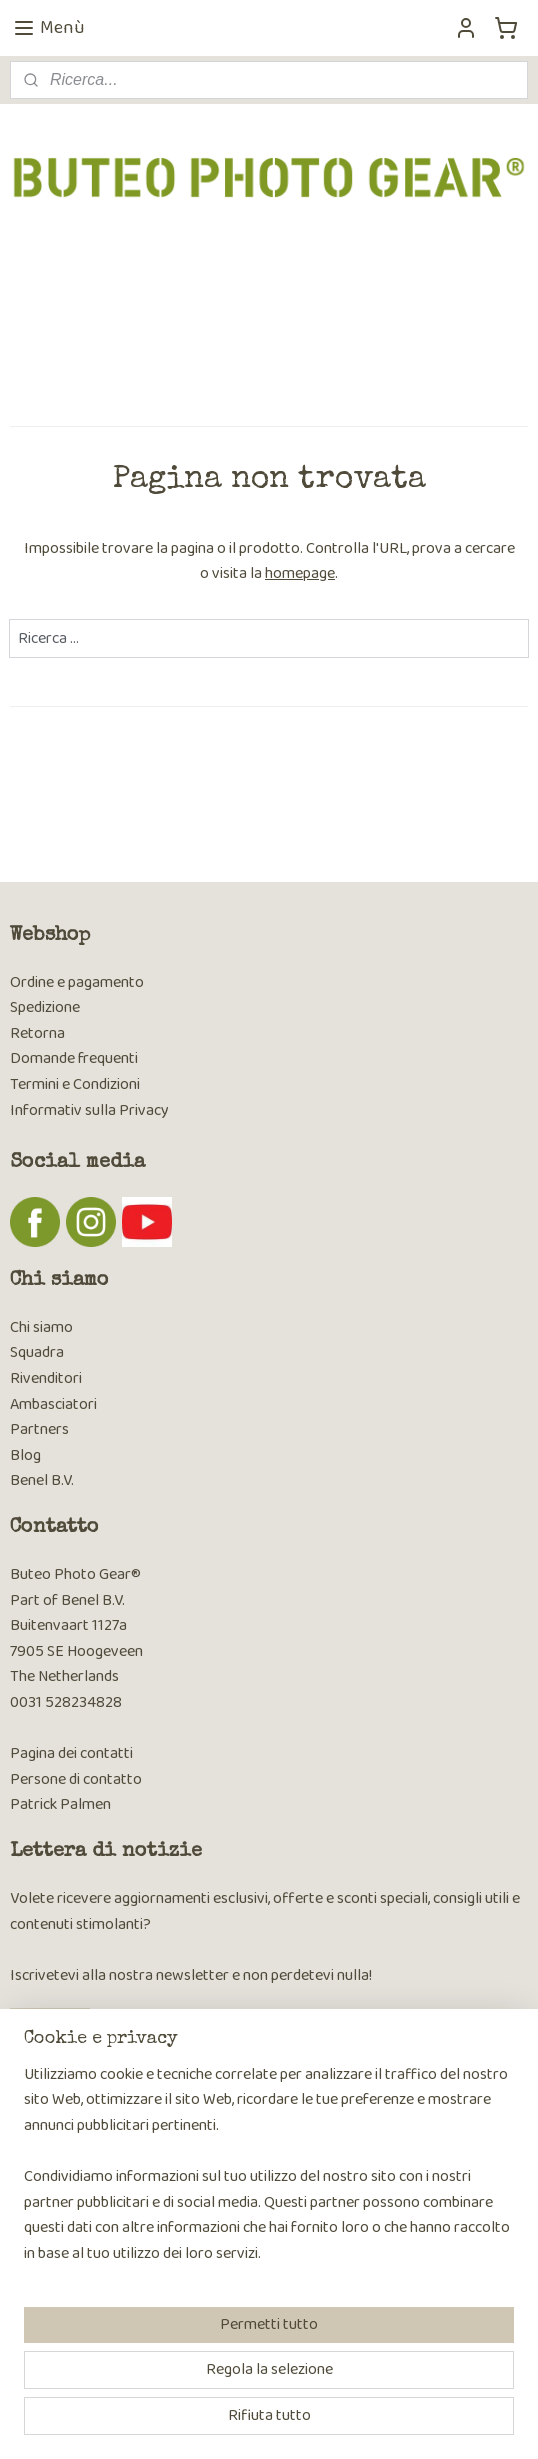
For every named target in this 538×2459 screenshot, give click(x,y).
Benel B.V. (42, 1480)
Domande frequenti (74, 1058)
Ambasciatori (53, 1404)
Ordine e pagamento (77, 982)
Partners (39, 1429)
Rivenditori (46, 1378)
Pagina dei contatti (71, 1753)
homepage (300, 573)
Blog (25, 1455)
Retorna (37, 1033)
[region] (269, 2172)
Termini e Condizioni (75, 1084)
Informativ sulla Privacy (89, 1110)
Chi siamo (41, 1327)
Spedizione (45, 1007)
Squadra (37, 1352)
